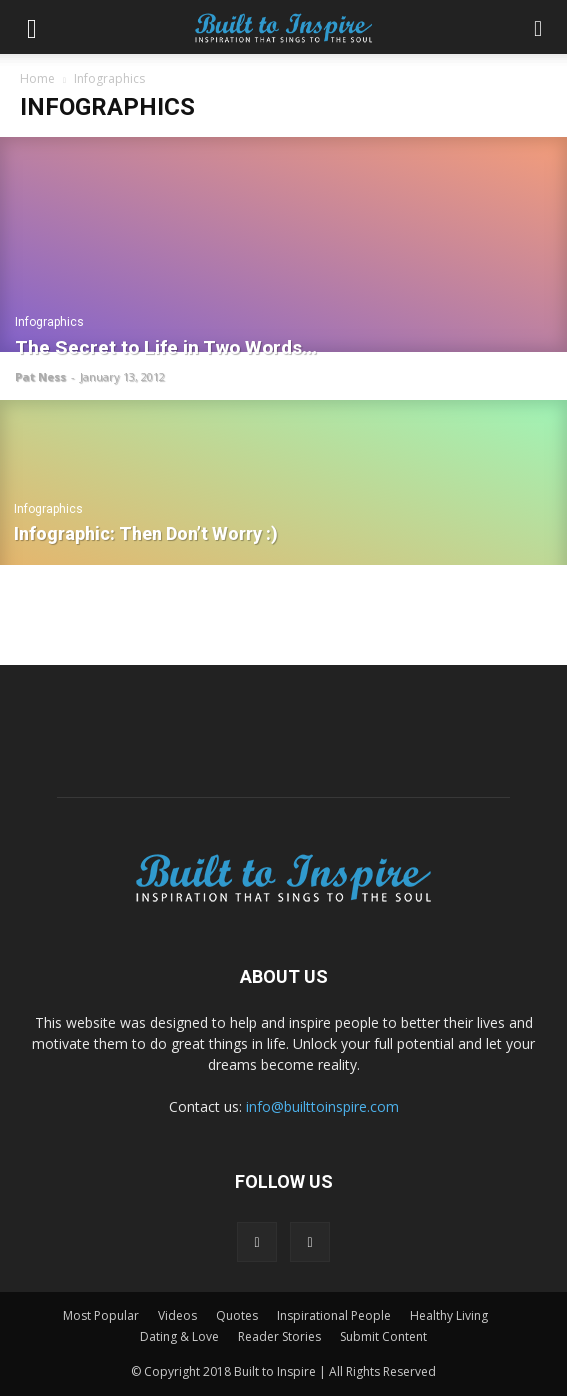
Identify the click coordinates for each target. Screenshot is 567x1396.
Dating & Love (179, 1336)
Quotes (237, 1315)
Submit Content (383, 1336)
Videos (177, 1315)
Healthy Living (449, 1315)
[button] (32, 27)
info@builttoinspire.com (322, 1106)
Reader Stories (279, 1336)
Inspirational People (334, 1315)
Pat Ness (40, 376)
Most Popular (101, 1315)
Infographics (49, 322)
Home (37, 78)
